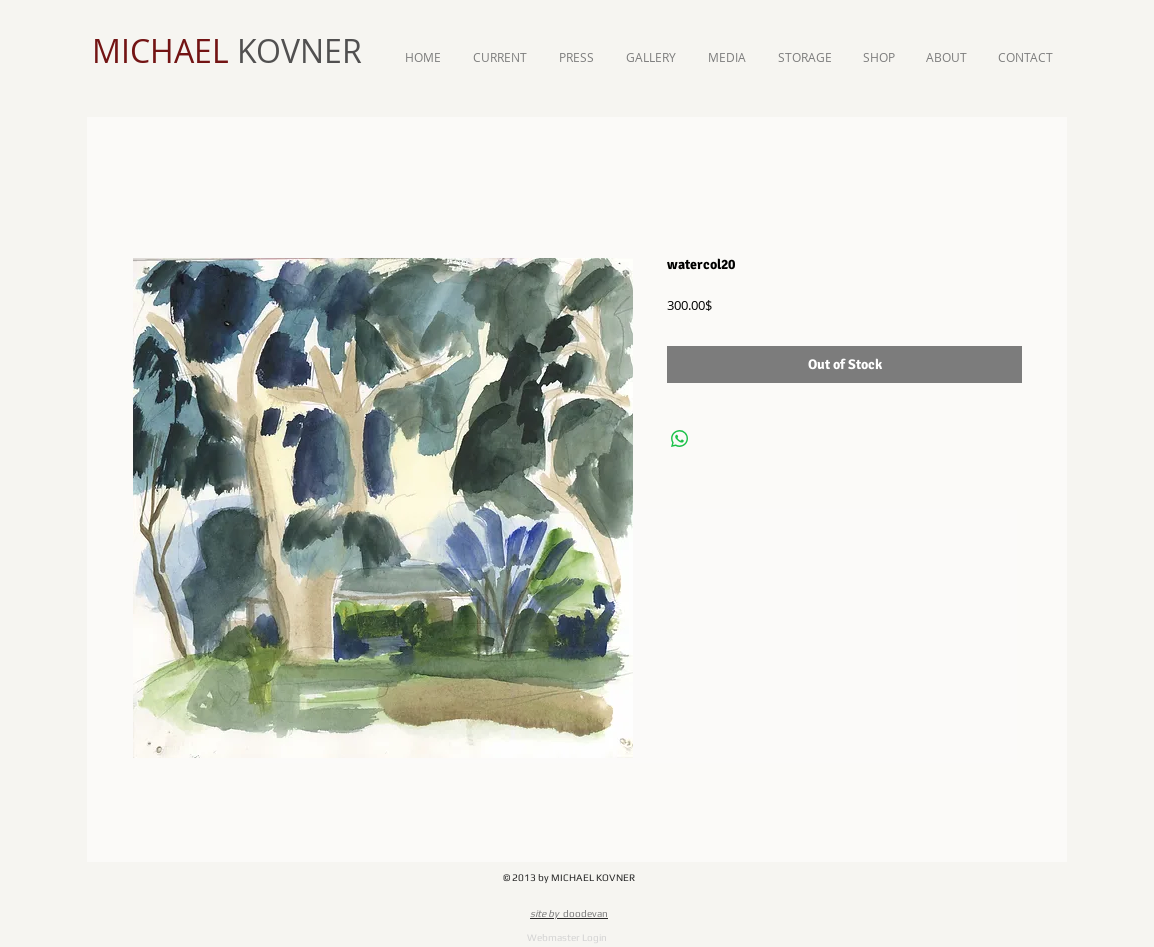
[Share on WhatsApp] (680, 439)
